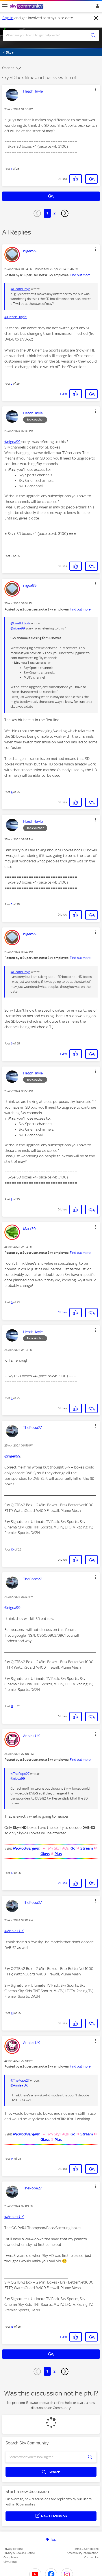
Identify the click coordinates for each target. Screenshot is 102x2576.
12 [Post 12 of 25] (12, 1872)
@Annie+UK (14, 1931)
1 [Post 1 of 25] (11, 168)
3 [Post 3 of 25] (11, 556)
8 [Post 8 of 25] (12, 1302)
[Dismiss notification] (96, 18)
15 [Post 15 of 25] (12, 2326)
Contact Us (91, 2557)
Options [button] (8, 68)
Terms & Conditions (85, 2548)
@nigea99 (12, 441)
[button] (95, 89)
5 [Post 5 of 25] (11, 904)
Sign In (96, 7)
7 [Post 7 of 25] (11, 1199)
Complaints (11, 2557)
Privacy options (13, 2548)
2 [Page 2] (55, 213)
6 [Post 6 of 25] (12, 1043)
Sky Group (10, 2561)
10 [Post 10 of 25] (12, 1549)
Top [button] (53, 2539)
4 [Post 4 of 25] (12, 792)
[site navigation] (4, 6)
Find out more (80, 275)
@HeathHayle (20, 289)
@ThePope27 (20, 1774)
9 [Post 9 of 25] (12, 1398)
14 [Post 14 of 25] (12, 2158)
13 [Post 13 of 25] (12, 2013)
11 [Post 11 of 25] (12, 1706)
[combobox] (46, 35)
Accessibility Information (82, 2553)
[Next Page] (64, 213)
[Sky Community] (27, 6)
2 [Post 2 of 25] (11, 383)
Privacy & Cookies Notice (19, 2553)
